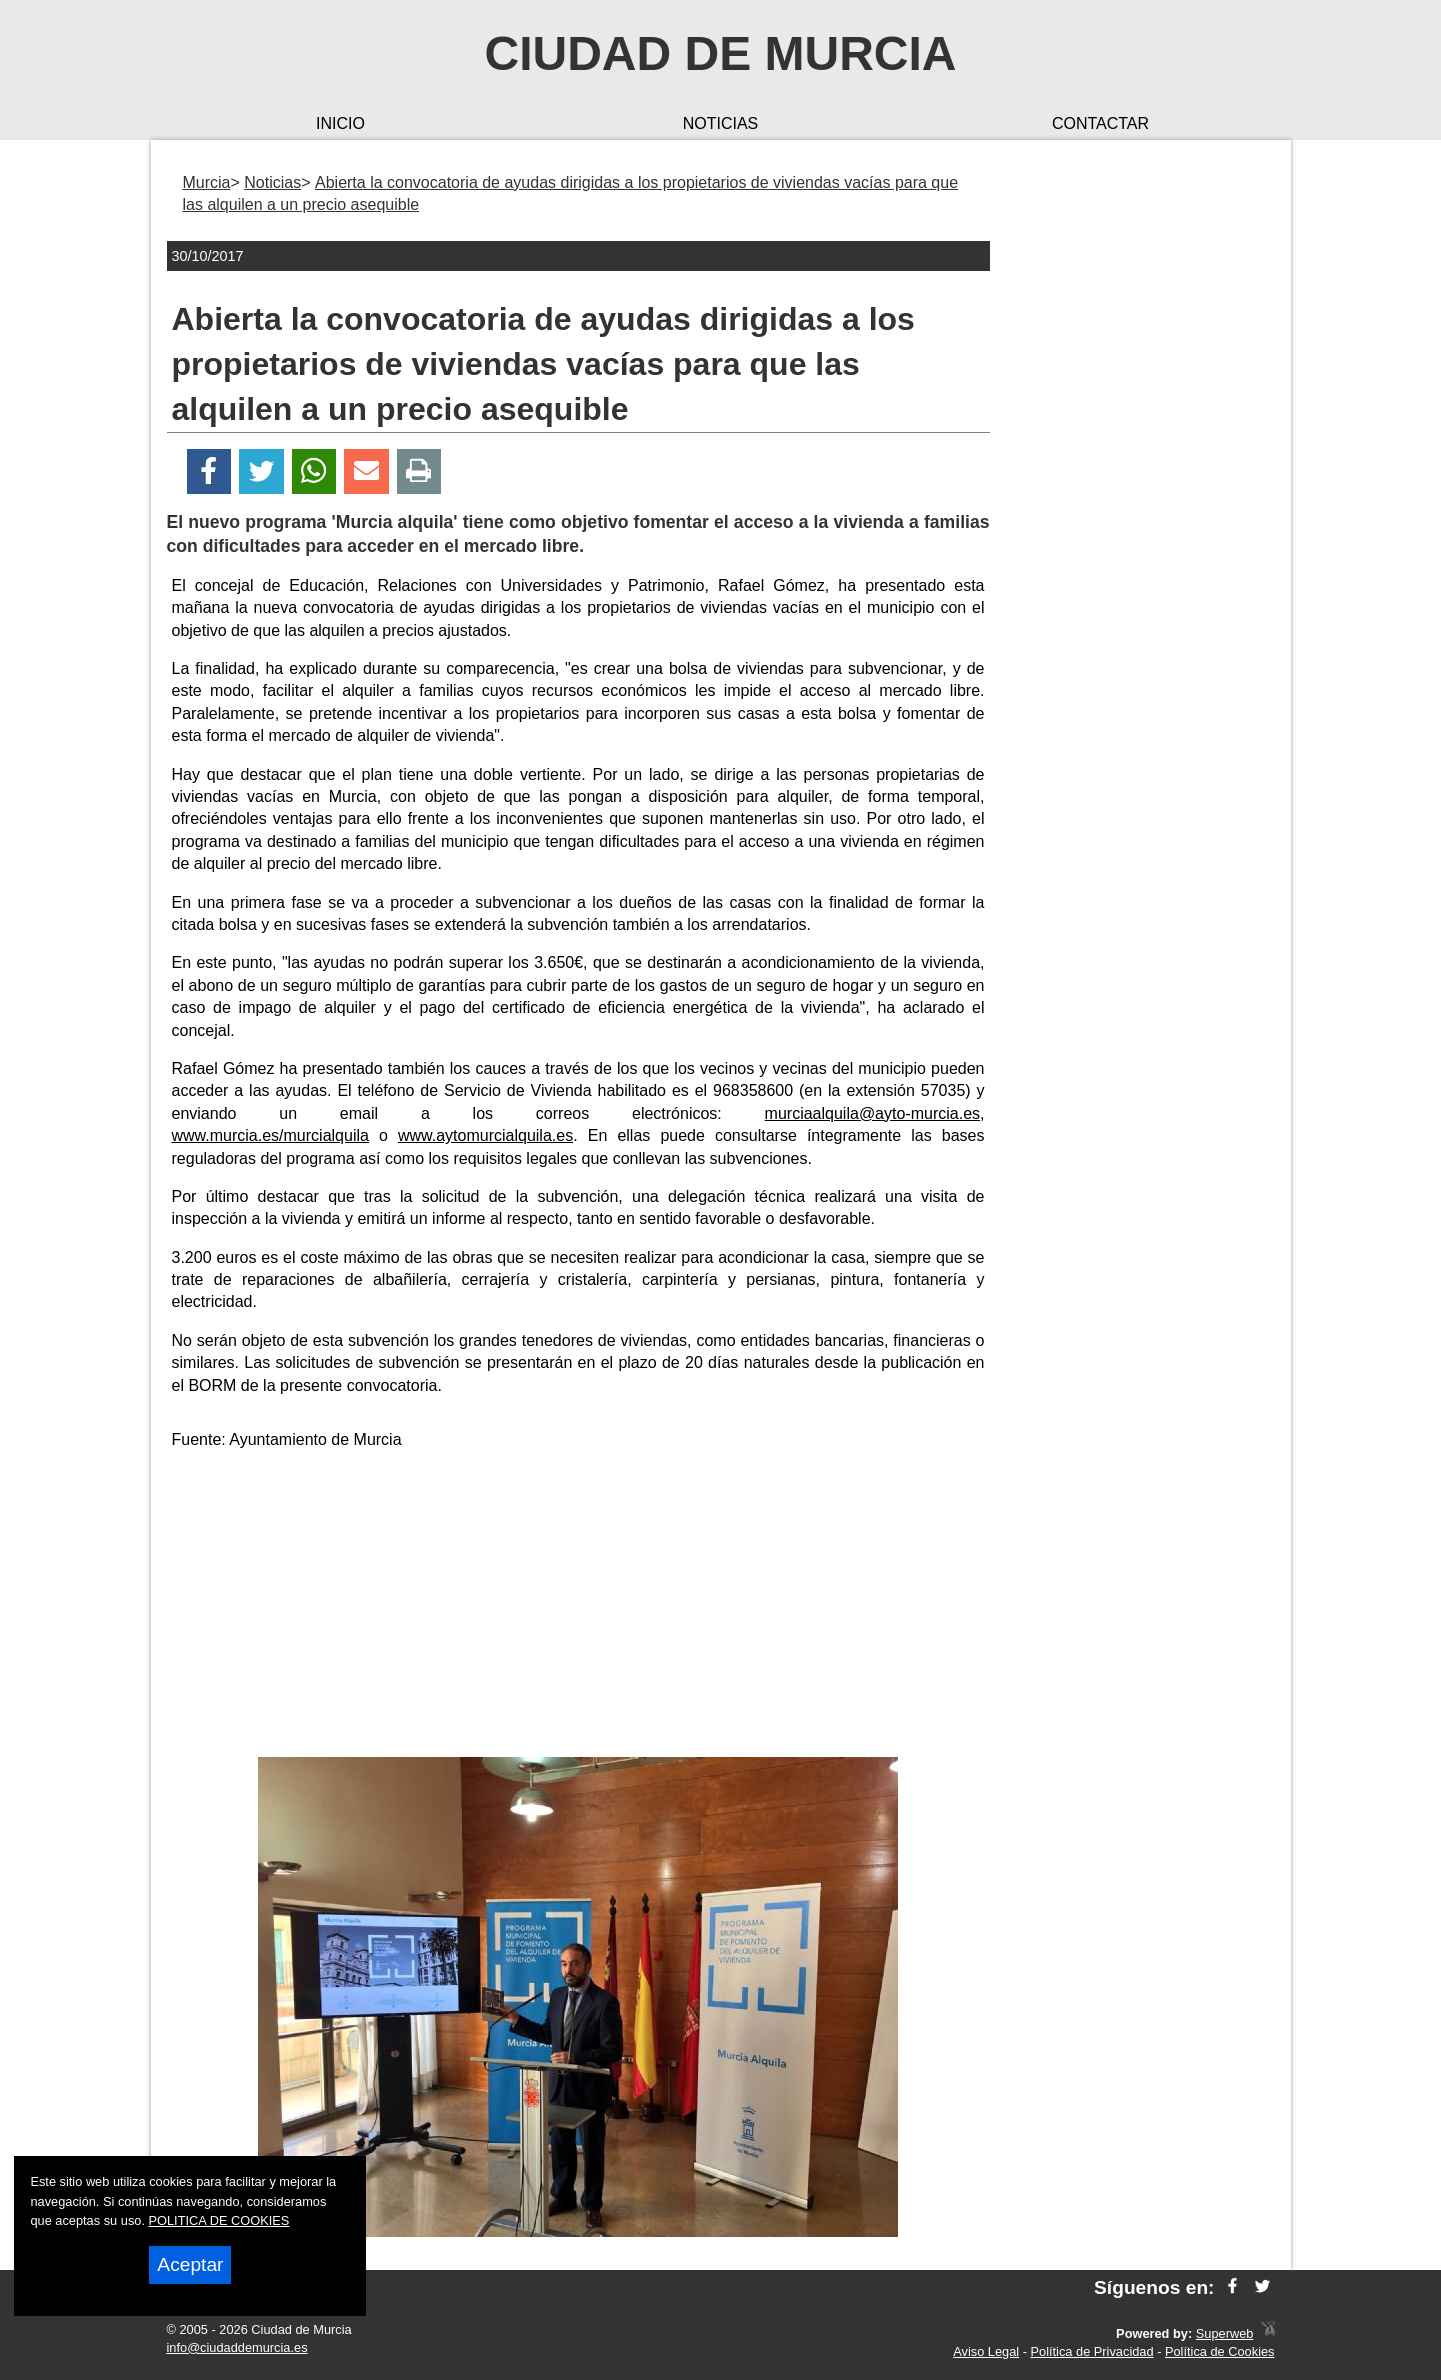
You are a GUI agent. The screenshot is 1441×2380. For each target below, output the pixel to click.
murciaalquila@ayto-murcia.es (872, 1113)
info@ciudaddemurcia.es (237, 2347)
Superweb (1225, 2333)
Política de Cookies (1220, 2351)
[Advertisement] (578, 1607)
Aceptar (190, 2264)
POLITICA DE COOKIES (219, 2220)
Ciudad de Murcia (721, 53)
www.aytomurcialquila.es (485, 1135)
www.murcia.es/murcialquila (270, 1135)
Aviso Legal (986, 2351)
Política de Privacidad (1092, 2351)
